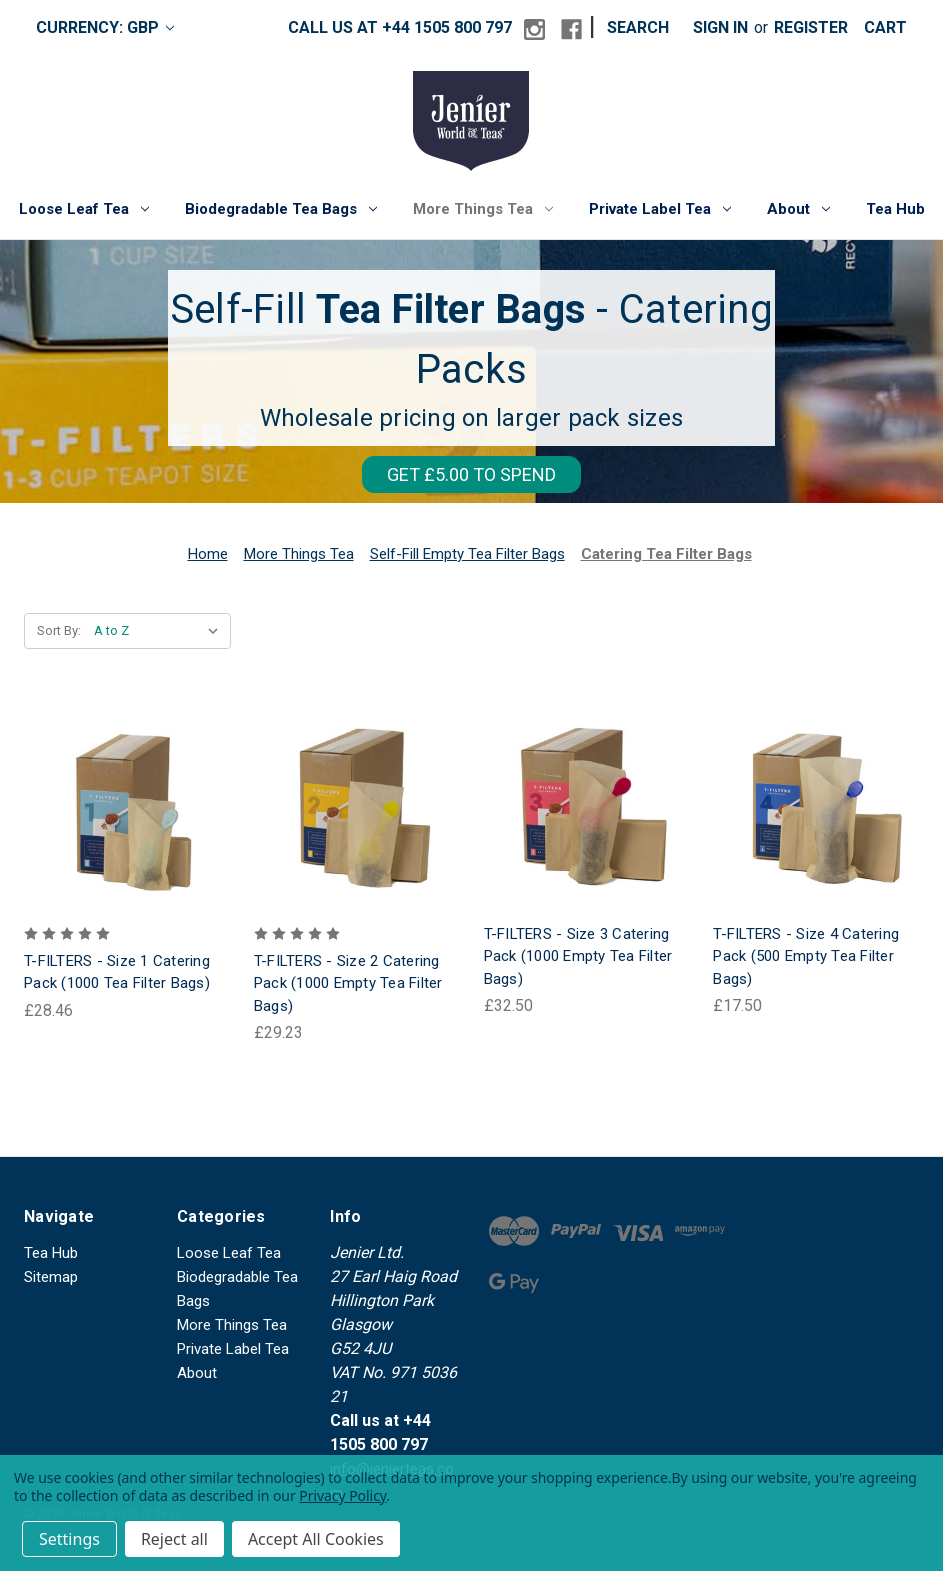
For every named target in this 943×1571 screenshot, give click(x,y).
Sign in (720, 27)
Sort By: (59, 630)
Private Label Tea (660, 209)
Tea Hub (895, 209)
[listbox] (160, 631)
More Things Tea (483, 209)
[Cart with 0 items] (885, 28)
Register (811, 27)
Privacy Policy (342, 1495)
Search (638, 27)
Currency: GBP (105, 27)
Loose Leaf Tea (84, 209)
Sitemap (51, 1277)
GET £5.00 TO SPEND (471, 474)
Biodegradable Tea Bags (281, 209)
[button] (471, 479)
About (798, 209)
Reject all (174, 1539)
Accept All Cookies (316, 1539)
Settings (69, 1539)
